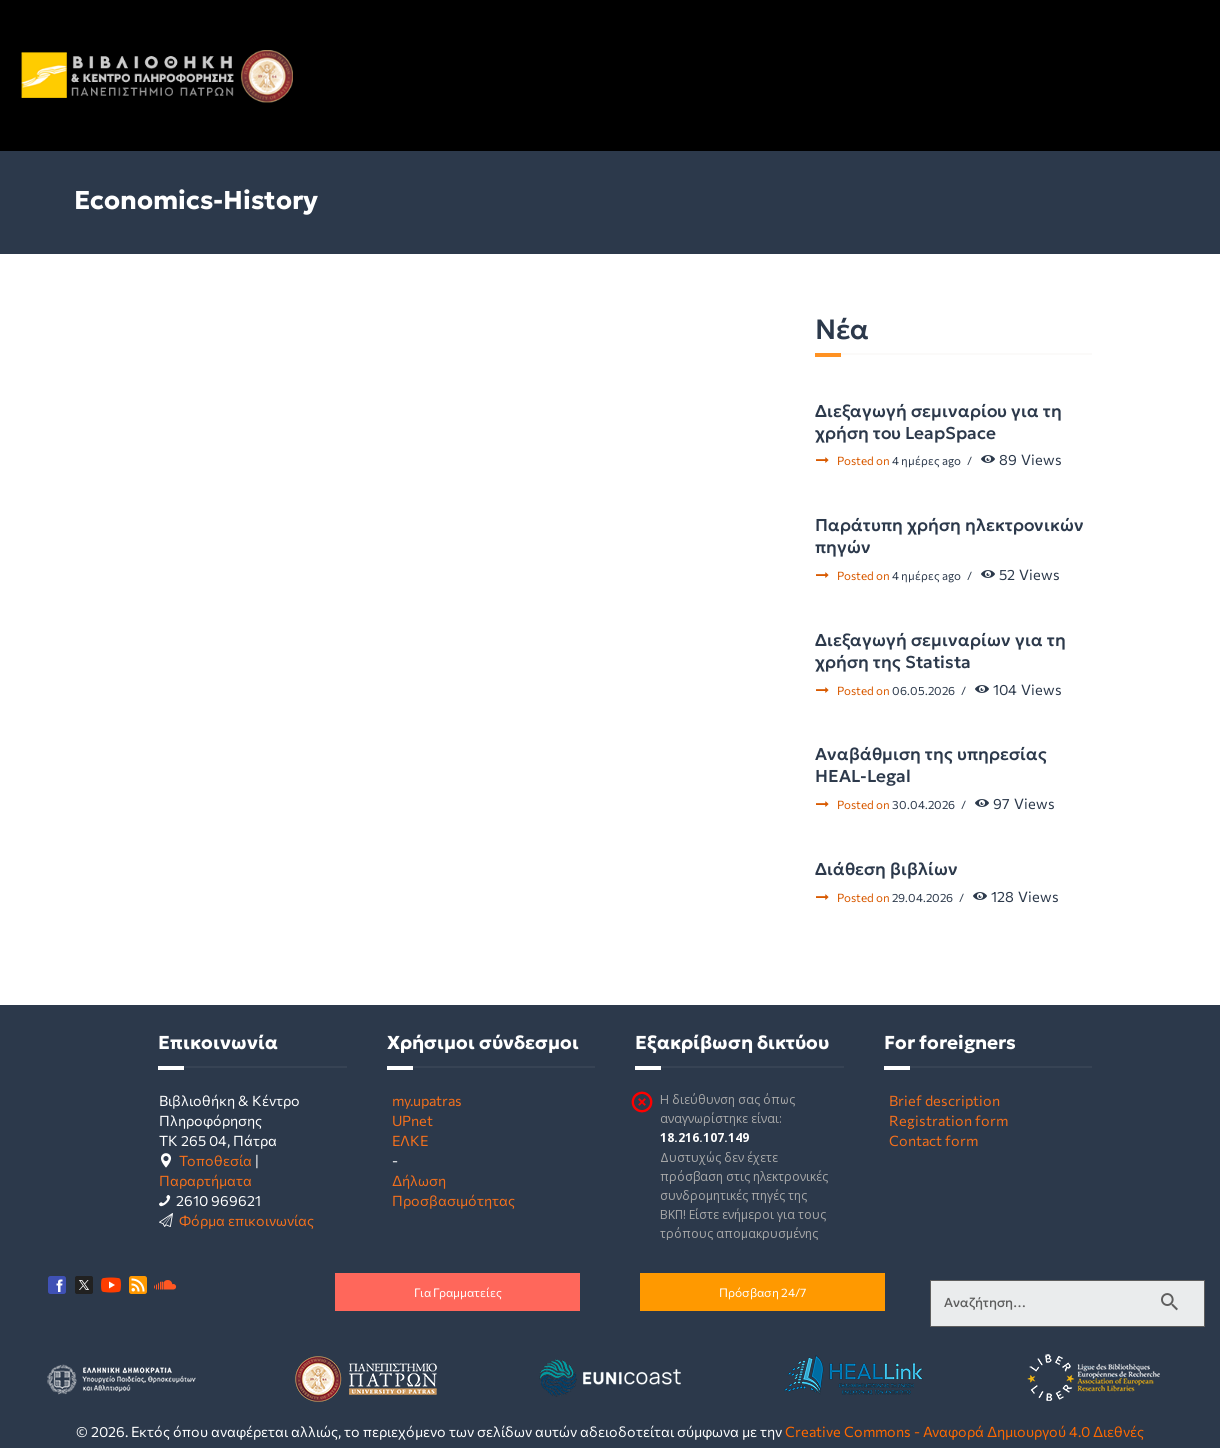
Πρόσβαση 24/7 (762, 1292)
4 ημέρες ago (926, 460)
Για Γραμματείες (458, 1292)
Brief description (944, 1100)
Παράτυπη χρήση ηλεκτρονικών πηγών (949, 536)
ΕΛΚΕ (410, 1140)
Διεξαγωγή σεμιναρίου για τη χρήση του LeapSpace (938, 422)
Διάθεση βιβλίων (886, 869)
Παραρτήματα (205, 1180)
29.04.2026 (922, 897)
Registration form (948, 1120)
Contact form (933, 1140)
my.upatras (427, 1100)
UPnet (412, 1120)
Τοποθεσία (215, 1160)
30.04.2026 (923, 804)
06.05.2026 (923, 690)
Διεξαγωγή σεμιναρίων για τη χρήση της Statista (940, 651)
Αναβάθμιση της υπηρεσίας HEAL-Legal (931, 765)
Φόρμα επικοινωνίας (246, 1220)
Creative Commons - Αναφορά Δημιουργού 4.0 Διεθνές (964, 1431)
